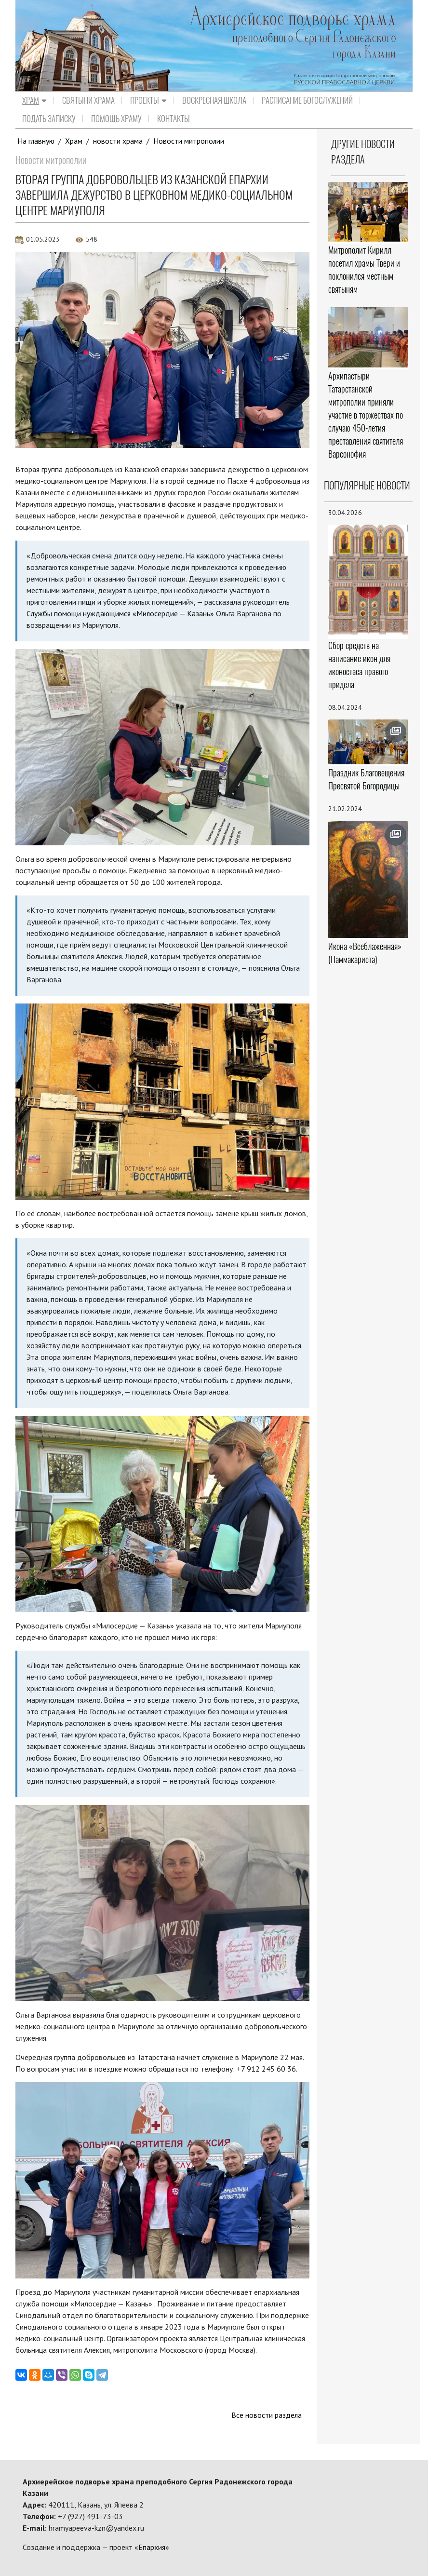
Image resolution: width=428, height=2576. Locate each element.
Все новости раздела (266, 2415)
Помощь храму (116, 118)
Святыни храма (88, 100)
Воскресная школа (214, 100)
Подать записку (49, 118)
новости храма (118, 141)
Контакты (173, 118)
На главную (36, 141)
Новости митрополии (189, 141)
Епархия (151, 2547)
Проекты (148, 100)
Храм (34, 100)
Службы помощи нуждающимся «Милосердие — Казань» (121, 613)
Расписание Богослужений (307, 100)
